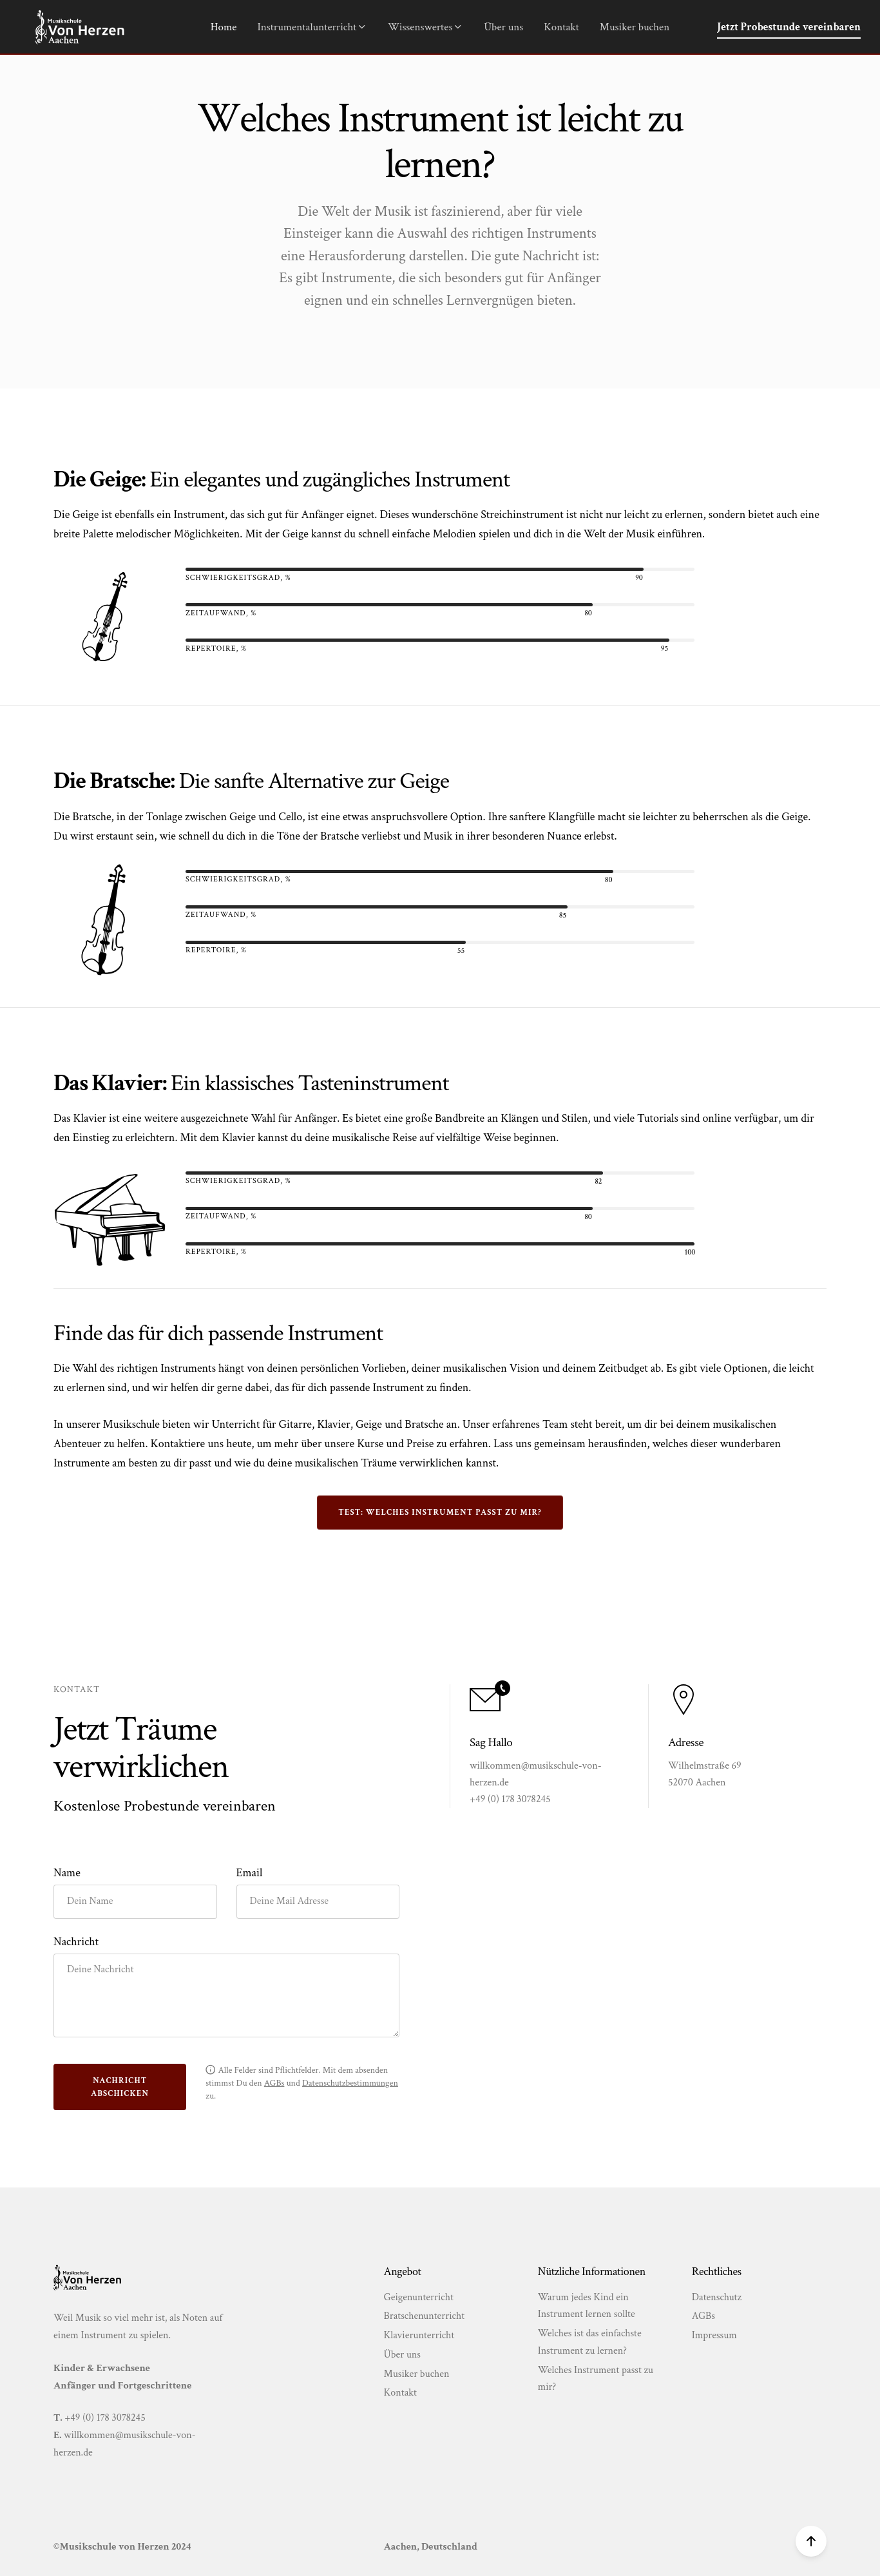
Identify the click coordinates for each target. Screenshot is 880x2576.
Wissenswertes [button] (425, 27)
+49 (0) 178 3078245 (105, 2418)
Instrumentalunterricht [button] (312, 27)
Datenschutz (716, 2297)
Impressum (714, 2335)
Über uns (503, 27)
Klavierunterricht (419, 2335)
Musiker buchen (634, 27)
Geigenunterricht (419, 2297)
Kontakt (561, 27)
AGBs (703, 2316)
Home (224, 27)
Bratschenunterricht (424, 2316)
